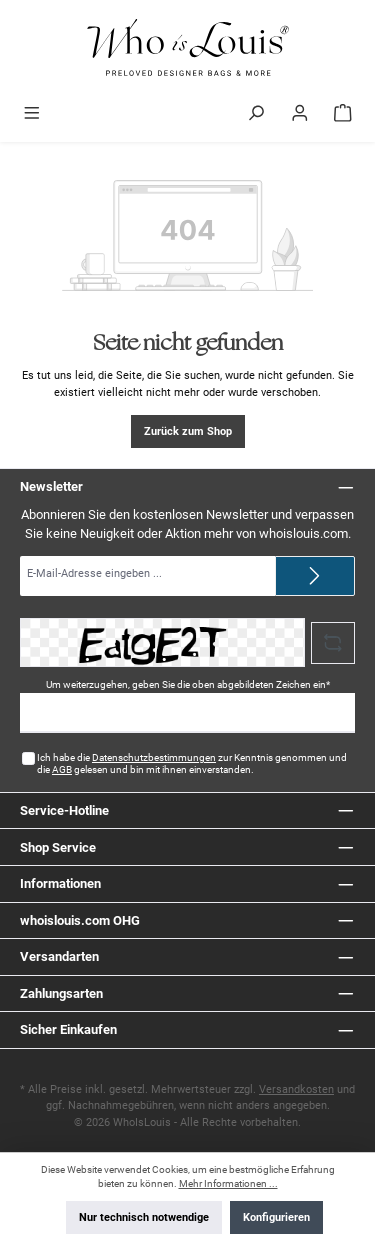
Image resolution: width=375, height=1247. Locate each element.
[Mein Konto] (300, 115)
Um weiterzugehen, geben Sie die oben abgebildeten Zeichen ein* (188, 684)
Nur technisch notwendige (144, 1217)
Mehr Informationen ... (228, 1183)
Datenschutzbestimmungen (154, 757)
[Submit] (315, 576)
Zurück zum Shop (188, 431)
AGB (62, 769)
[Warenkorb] (343, 115)
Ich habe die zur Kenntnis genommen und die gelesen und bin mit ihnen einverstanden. (192, 763)
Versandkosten (296, 1089)
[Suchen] (256, 115)
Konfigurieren (276, 1217)
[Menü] (32, 115)
